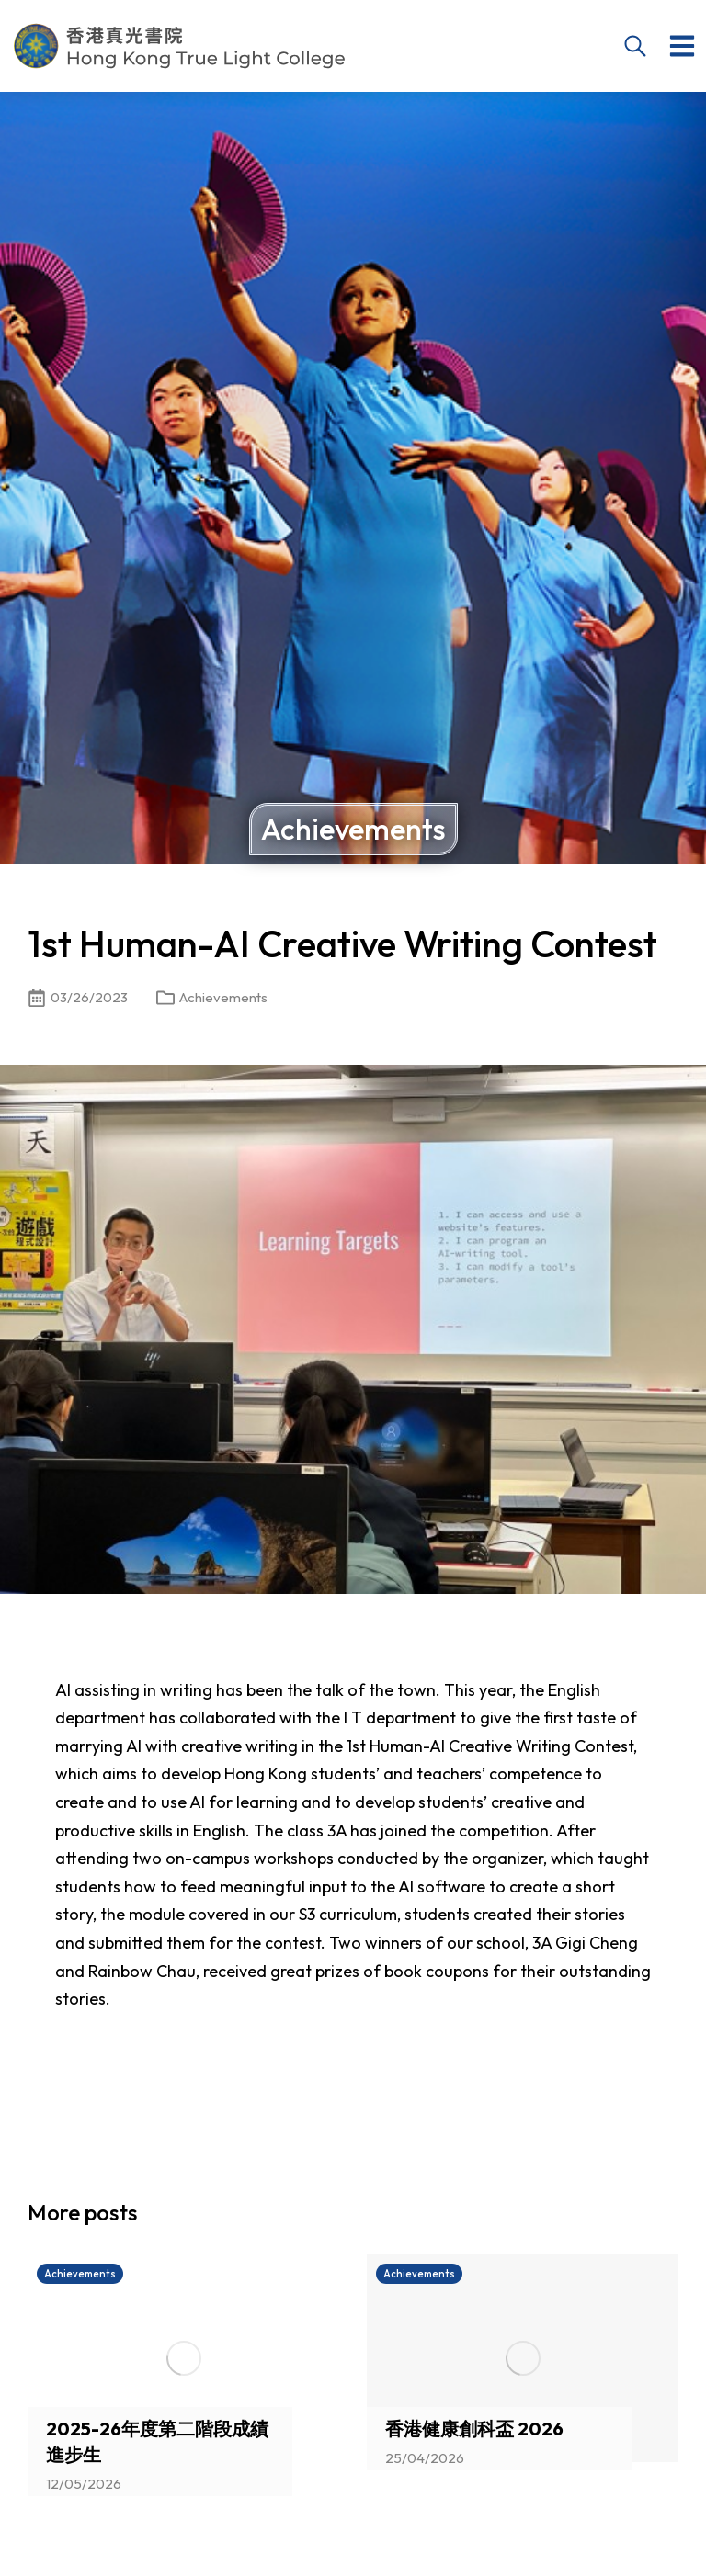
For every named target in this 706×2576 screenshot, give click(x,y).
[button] (682, 46)
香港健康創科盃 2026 (474, 2428)
